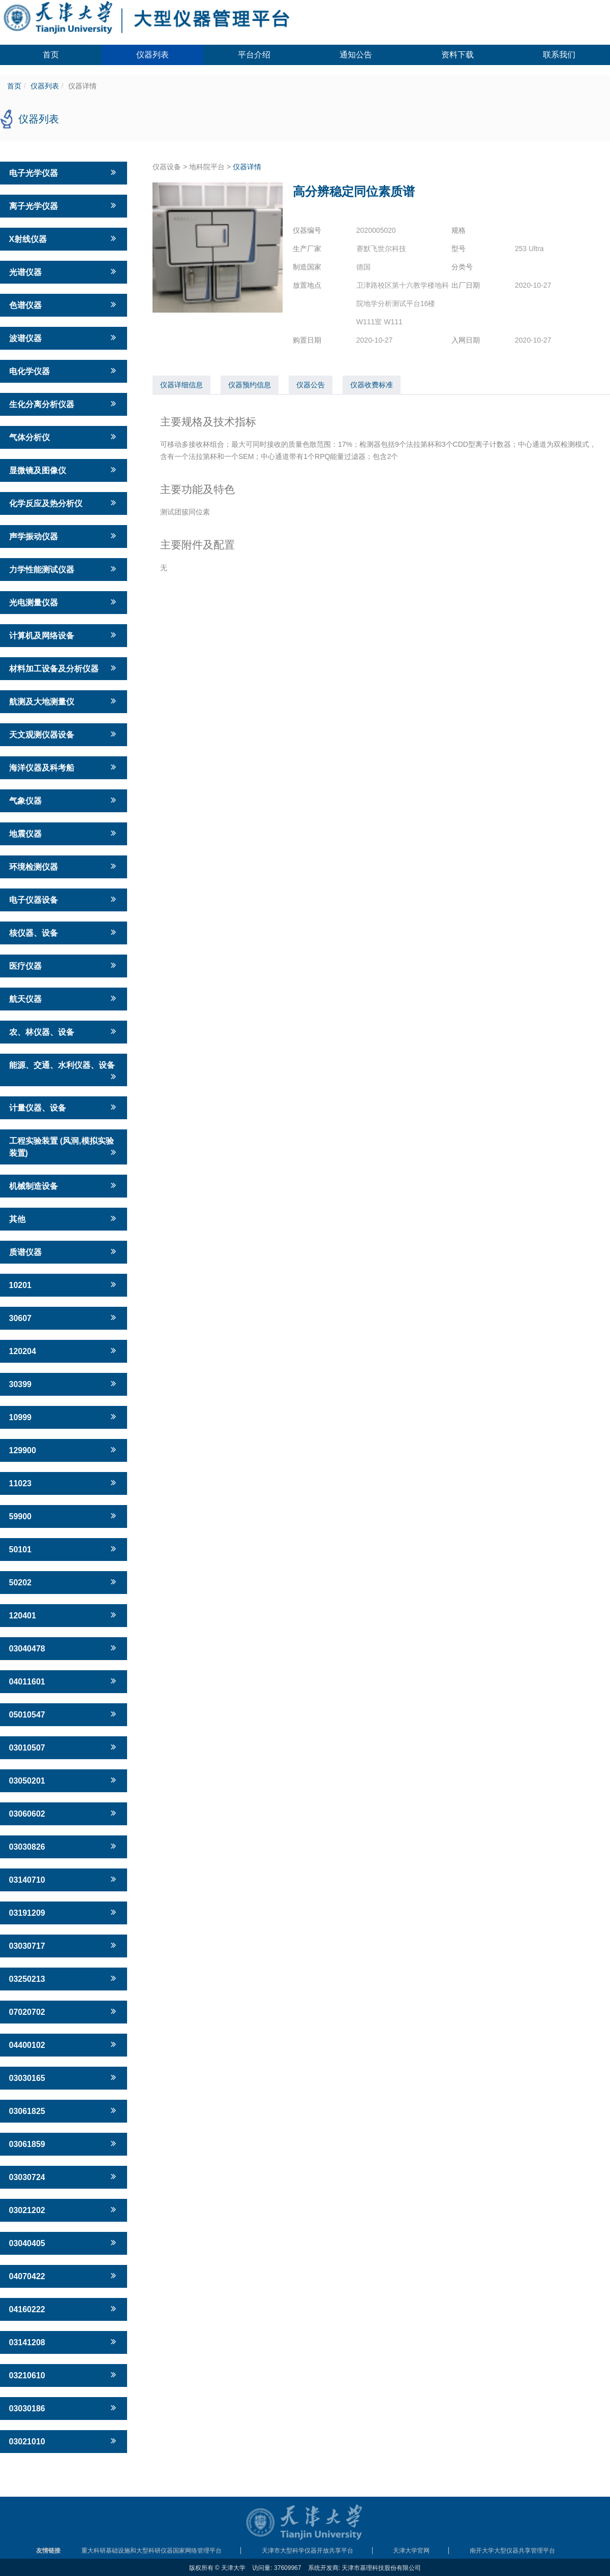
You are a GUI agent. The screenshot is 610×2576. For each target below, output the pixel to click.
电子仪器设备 (63, 899)
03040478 (63, 1648)
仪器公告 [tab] (310, 385)
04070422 (63, 2276)
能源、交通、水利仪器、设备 (63, 1071)
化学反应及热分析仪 (63, 503)
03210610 (63, 2375)
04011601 (63, 1681)
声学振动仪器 (63, 536)
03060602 (63, 1813)
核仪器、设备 (63, 932)
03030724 (63, 2176)
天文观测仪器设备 (63, 734)
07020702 (63, 2011)
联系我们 (559, 54)
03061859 (63, 2143)
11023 (63, 1483)
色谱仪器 (63, 304)
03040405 (63, 2242)
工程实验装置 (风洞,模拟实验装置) (63, 1147)
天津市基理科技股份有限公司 (381, 2567)
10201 (63, 1284)
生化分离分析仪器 (63, 403)
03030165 (63, 2077)
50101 (63, 1549)
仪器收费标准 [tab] (371, 385)
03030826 (63, 1846)
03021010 (63, 2441)
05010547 (63, 1714)
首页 (51, 54)
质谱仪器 (63, 1251)
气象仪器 (63, 800)
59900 (63, 1516)
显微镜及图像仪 (63, 470)
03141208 (63, 2342)
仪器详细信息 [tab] (181, 385)
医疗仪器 (63, 965)
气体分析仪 (63, 437)
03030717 (63, 1945)
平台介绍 (254, 54)
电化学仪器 (63, 370)
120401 (63, 1615)
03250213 (63, 1978)
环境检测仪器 (63, 866)
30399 (63, 1383)
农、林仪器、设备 (63, 1031)
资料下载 (457, 54)
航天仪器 (63, 998)
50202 (63, 1582)
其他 (63, 1218)
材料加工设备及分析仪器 (63, 668)
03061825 (63, 2110)
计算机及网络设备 (63, 635)
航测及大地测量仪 (63, 701)
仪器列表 (152, 54)
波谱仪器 (63, 337)
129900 (63, 1450)
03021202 (63, 2209)
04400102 (63, 2044)
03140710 (63, 1879)
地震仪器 (63, 833)
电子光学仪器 (63, 172)
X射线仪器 (63, 238)
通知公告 (356, 54)
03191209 (63, 1912)
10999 (63, 1417)
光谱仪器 (63, 271)
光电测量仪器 (63, 602)
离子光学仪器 (63, 205)
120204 (63, 1350)
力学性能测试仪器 (63, 569)
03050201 (63, 1780)
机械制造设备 (63, 1185)
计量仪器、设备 (63, 1107)
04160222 (63, 2309)
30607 (63, 1317)
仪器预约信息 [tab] (249, 385)
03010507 (63, 1747)
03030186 (63, 2408)
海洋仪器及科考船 (63, 767)
